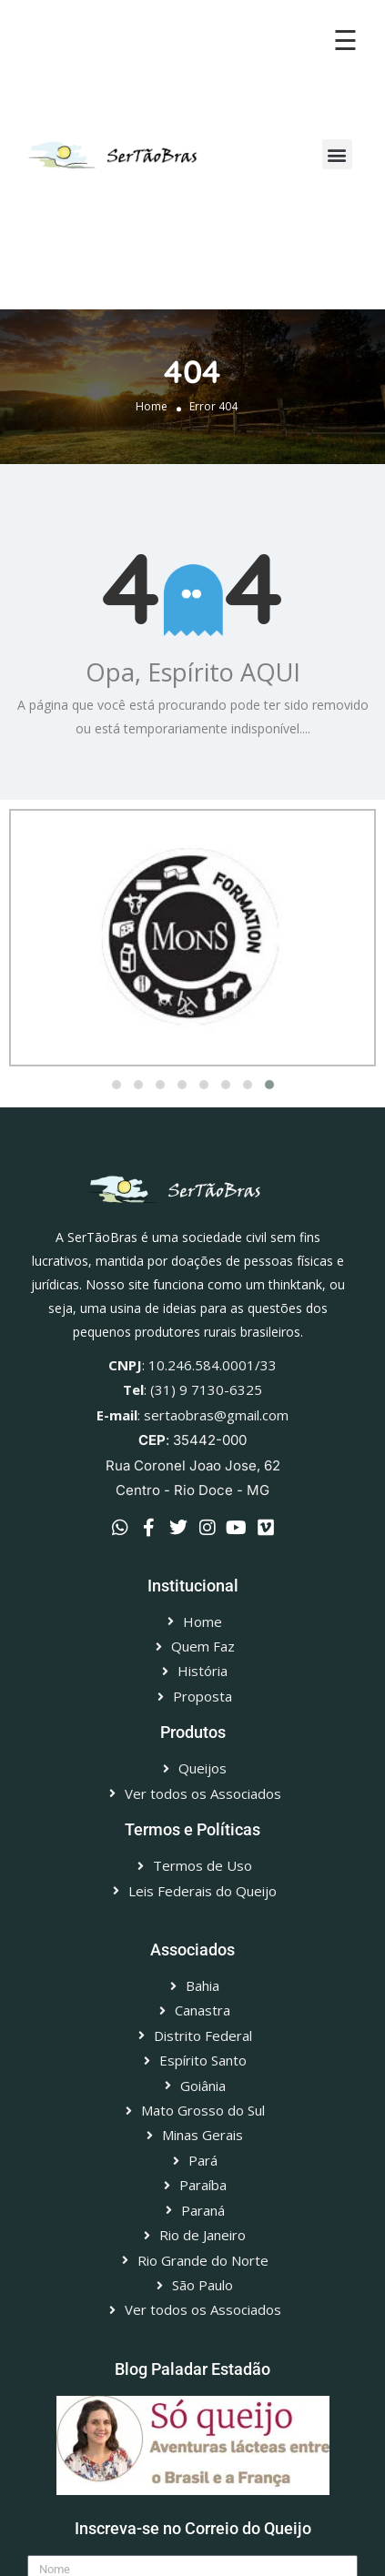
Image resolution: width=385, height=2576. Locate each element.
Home (151, 406)
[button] (337, 154)
